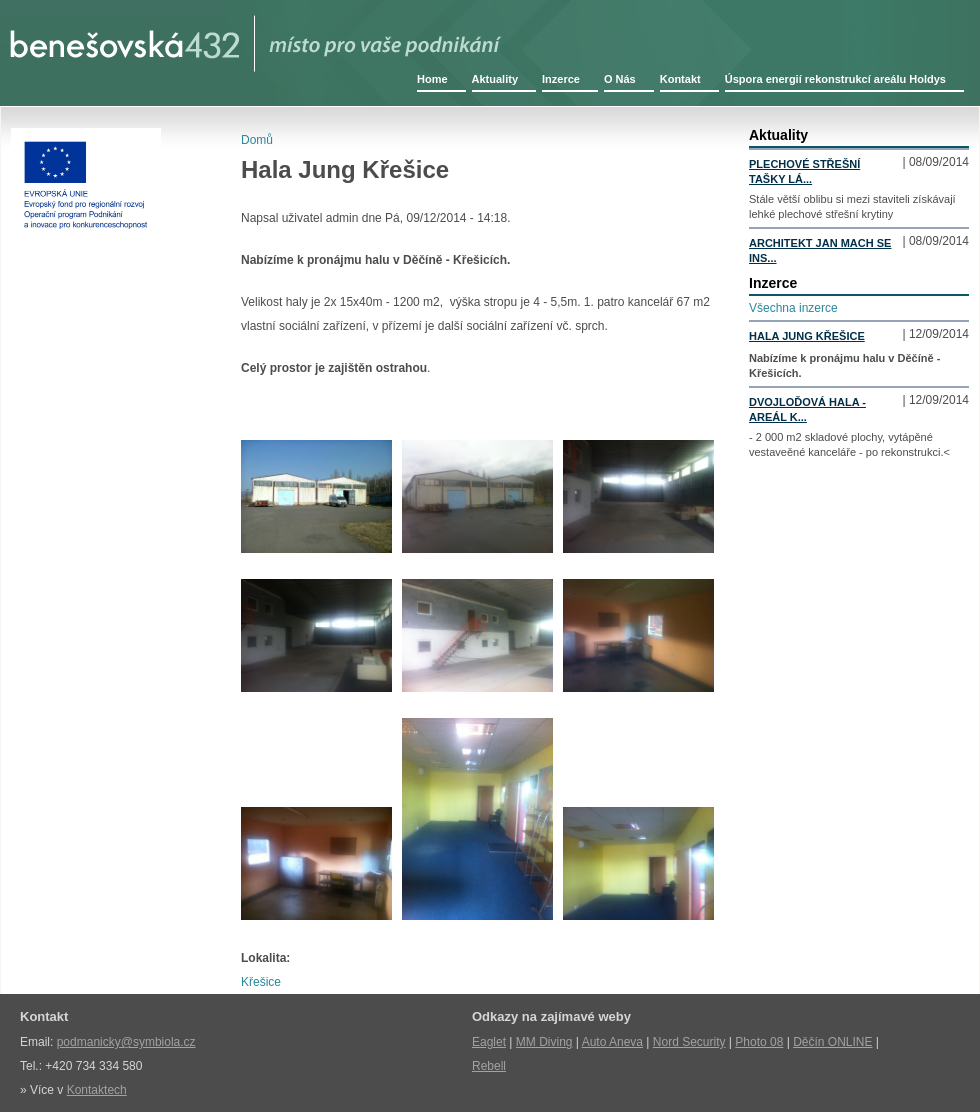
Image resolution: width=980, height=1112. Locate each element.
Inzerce (561, 79)
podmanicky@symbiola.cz (126, 1042)
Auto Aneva (612, 1042)
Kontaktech (97, 1090)
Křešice (261, 982)
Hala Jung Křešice (807, 336)
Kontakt (680, 79)
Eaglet (489, 1042)
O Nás (620, 79)
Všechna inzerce (793, 308)
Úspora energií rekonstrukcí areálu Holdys (835, 79)
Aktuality (495, 79)
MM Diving (544, 1042)
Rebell (489, 1066)
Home (432, 79)
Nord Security (689, 1042)
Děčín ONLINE (832, 1042)
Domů (257, 140)
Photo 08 (759, 1042)
